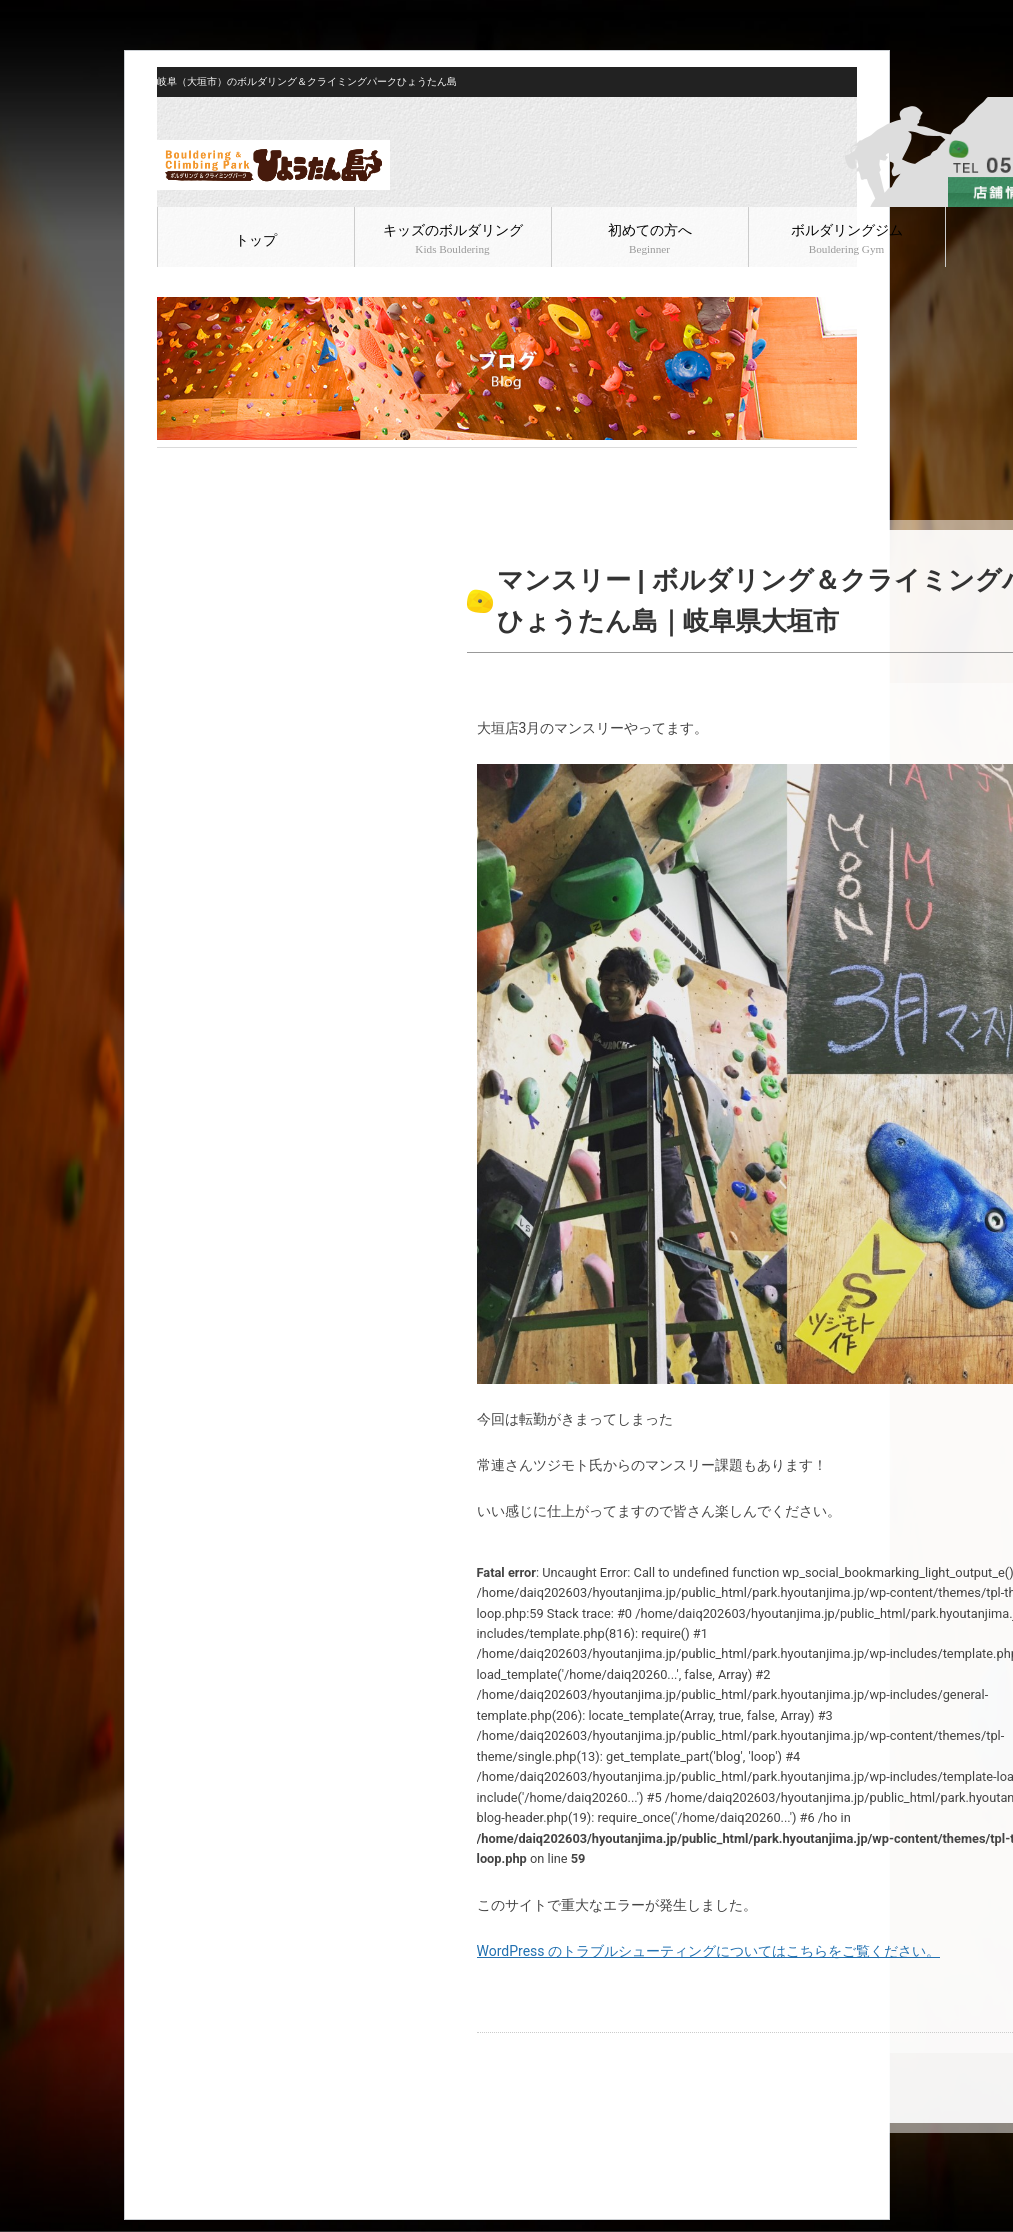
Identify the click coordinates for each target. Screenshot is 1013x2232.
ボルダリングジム (847, 239)
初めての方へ (650, 239)
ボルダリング (284, 464)
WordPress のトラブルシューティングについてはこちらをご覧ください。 (709, 1951)
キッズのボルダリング (453, 239)
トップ (256, 240)
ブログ (218, 464)
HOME (173, 464)
